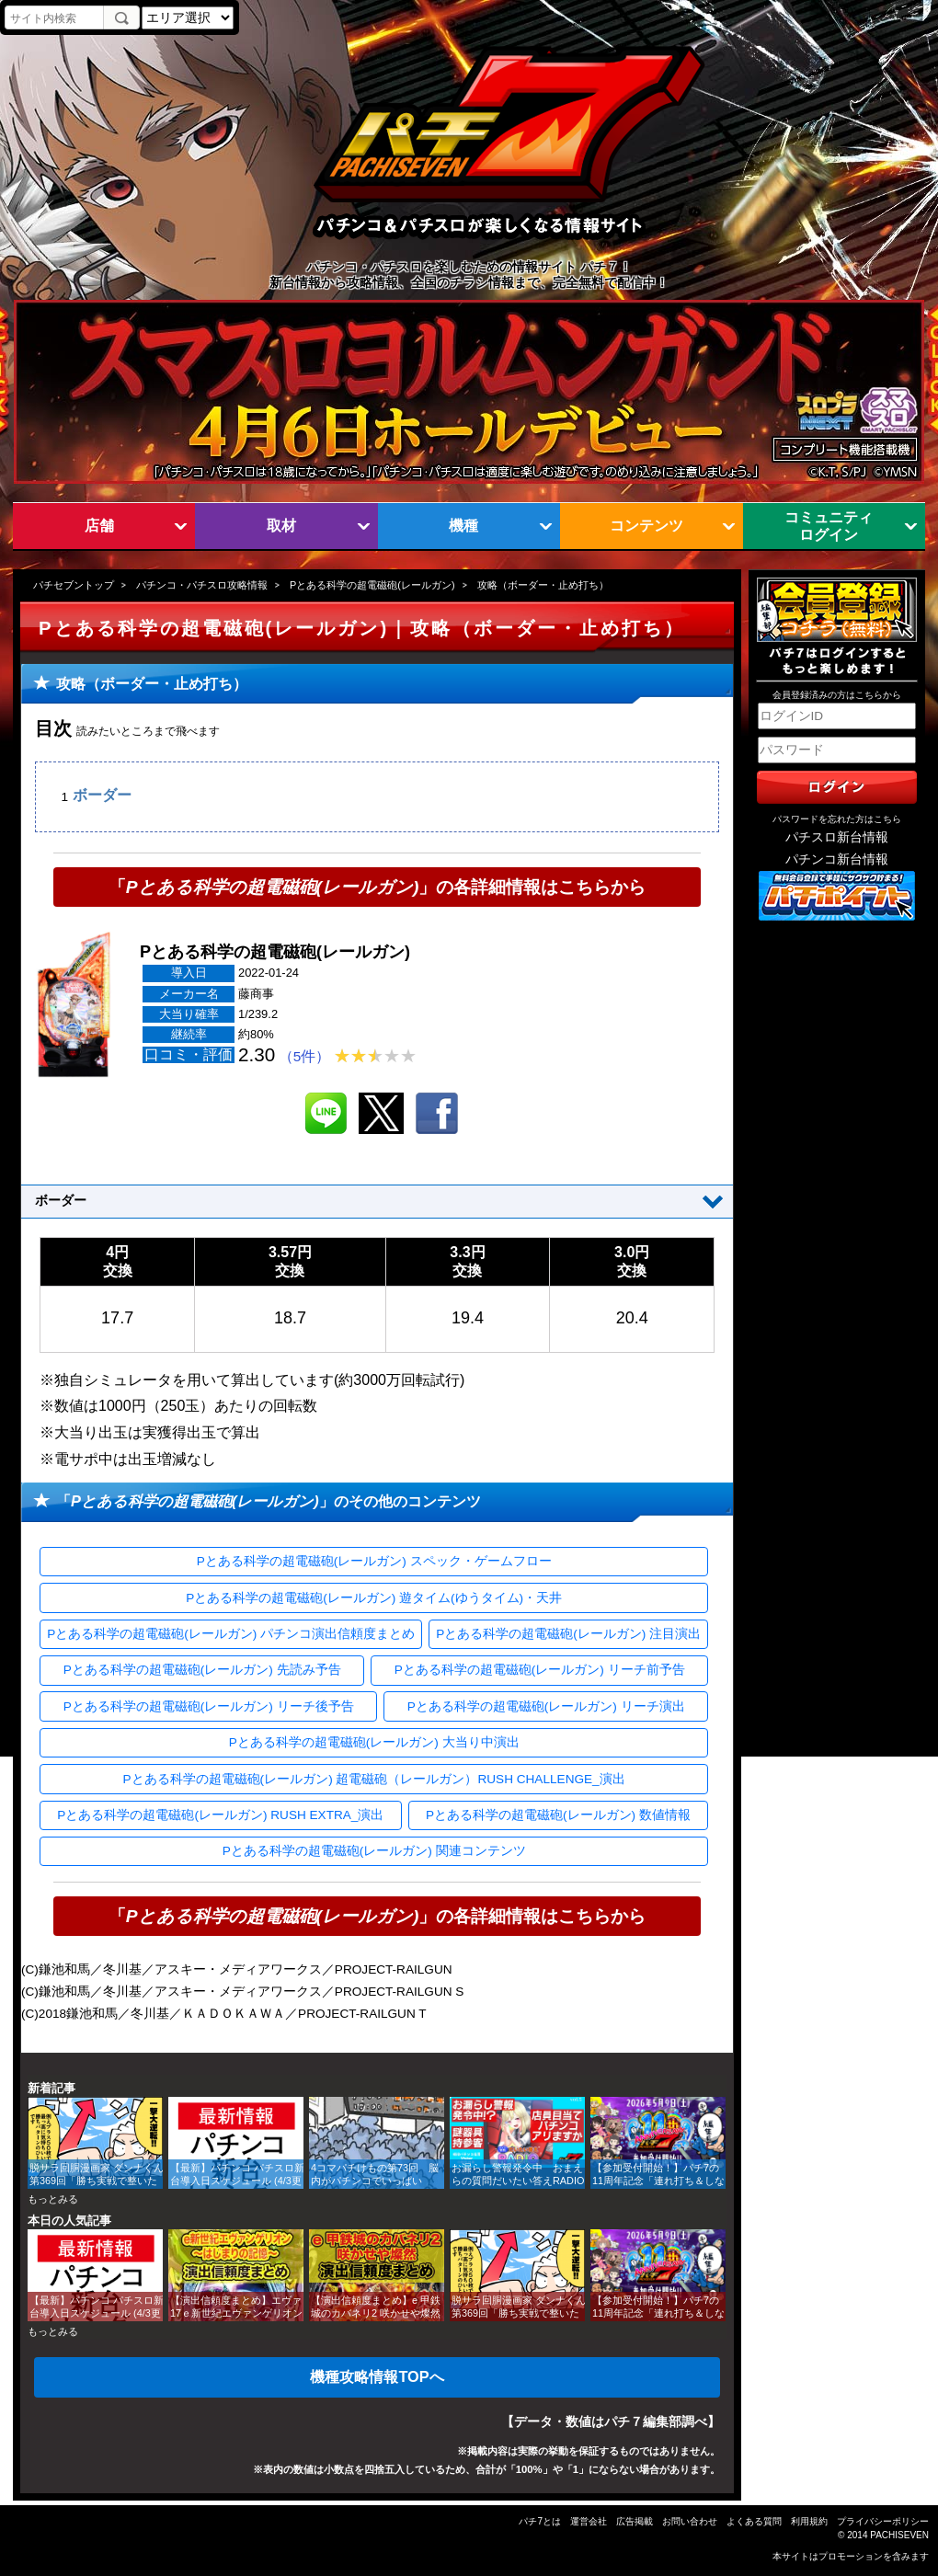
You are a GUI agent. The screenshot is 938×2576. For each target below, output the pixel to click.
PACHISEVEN (899, 2535)
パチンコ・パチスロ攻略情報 (202, 584)
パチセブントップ (73, 584)
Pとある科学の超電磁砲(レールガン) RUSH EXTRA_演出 (220, 1815)
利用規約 (809, 2521)
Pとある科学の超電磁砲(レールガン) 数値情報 (558, 1815)
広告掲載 (634, 2521)
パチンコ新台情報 (836, 859)
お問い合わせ (689, 2521)
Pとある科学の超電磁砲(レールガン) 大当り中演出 (374, 1742)
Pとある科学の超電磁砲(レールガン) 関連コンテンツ (374, 1851)
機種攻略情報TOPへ (376, 2376)
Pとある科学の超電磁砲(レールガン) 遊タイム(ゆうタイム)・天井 (374, 1598)
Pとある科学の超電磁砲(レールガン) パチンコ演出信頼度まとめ (231, 1634)
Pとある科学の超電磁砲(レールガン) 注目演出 (568, 1634)
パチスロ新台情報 (836, 837)
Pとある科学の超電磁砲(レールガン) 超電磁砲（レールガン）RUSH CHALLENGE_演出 (374, 1779)
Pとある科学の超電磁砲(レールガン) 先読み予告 (202, 1670)
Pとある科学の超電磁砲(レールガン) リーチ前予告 (540, 1670)
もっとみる (53, 2198)
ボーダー (102, 796)
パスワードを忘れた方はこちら (836, 819)
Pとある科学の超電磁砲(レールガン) (372, 584)
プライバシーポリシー (883, 2521)
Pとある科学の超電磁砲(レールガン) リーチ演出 (546, 1706)
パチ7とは (540, 2521)
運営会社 (588, 2521)
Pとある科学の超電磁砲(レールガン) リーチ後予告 (208, 1706)
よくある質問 (754, 2521)
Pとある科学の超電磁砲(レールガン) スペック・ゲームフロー (374, 1561)
